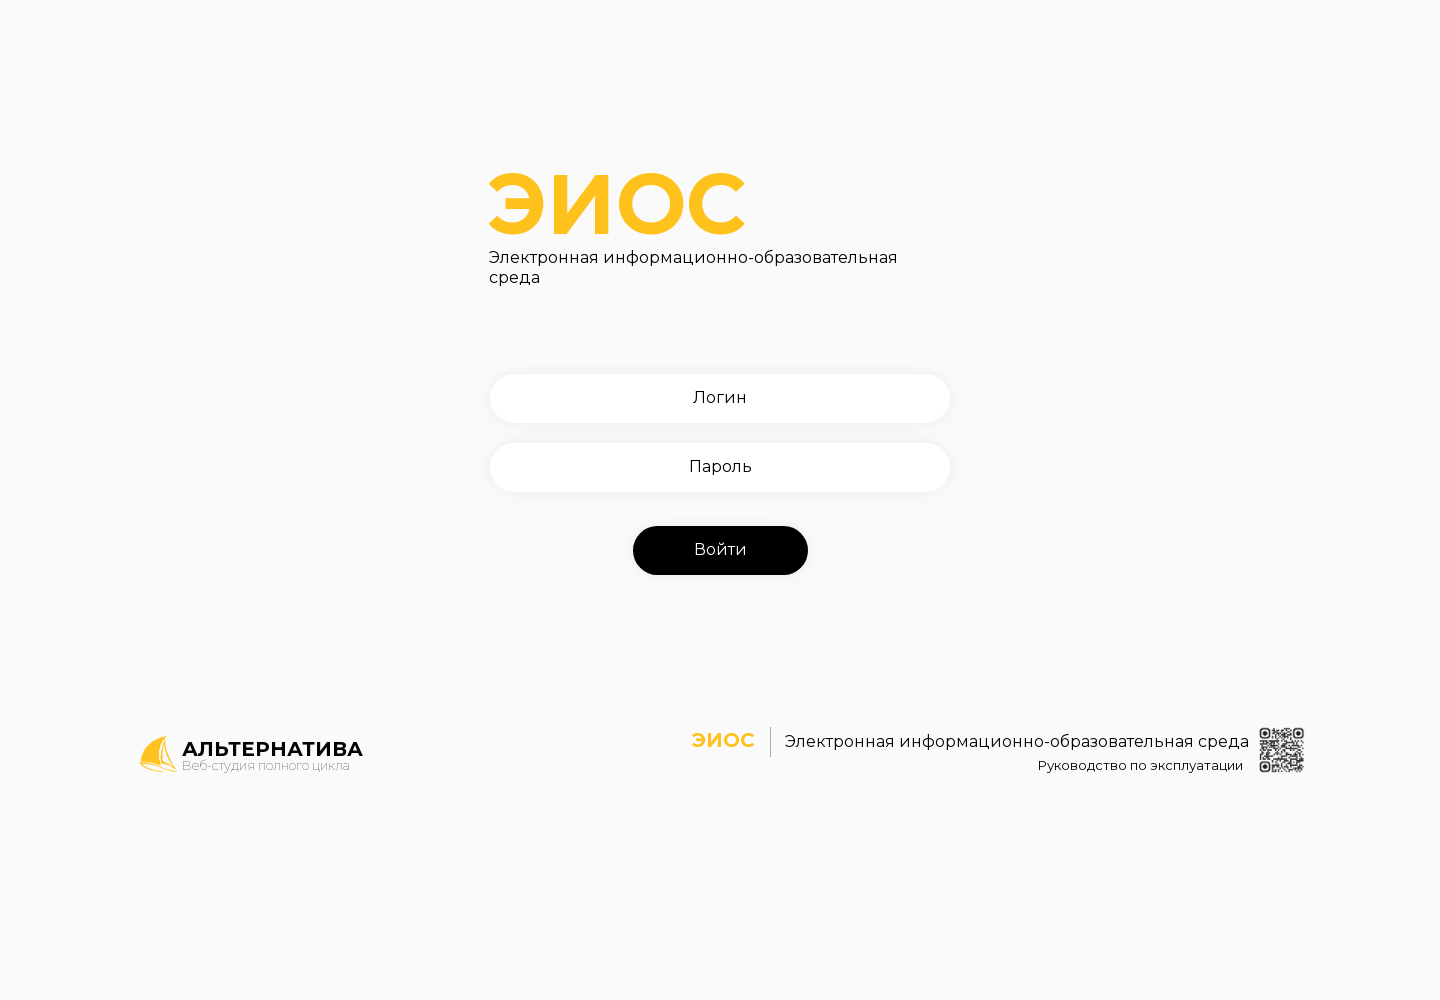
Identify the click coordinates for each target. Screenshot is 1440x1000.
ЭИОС (720, 180)
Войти (720, 549)
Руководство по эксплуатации (1113, 764)
